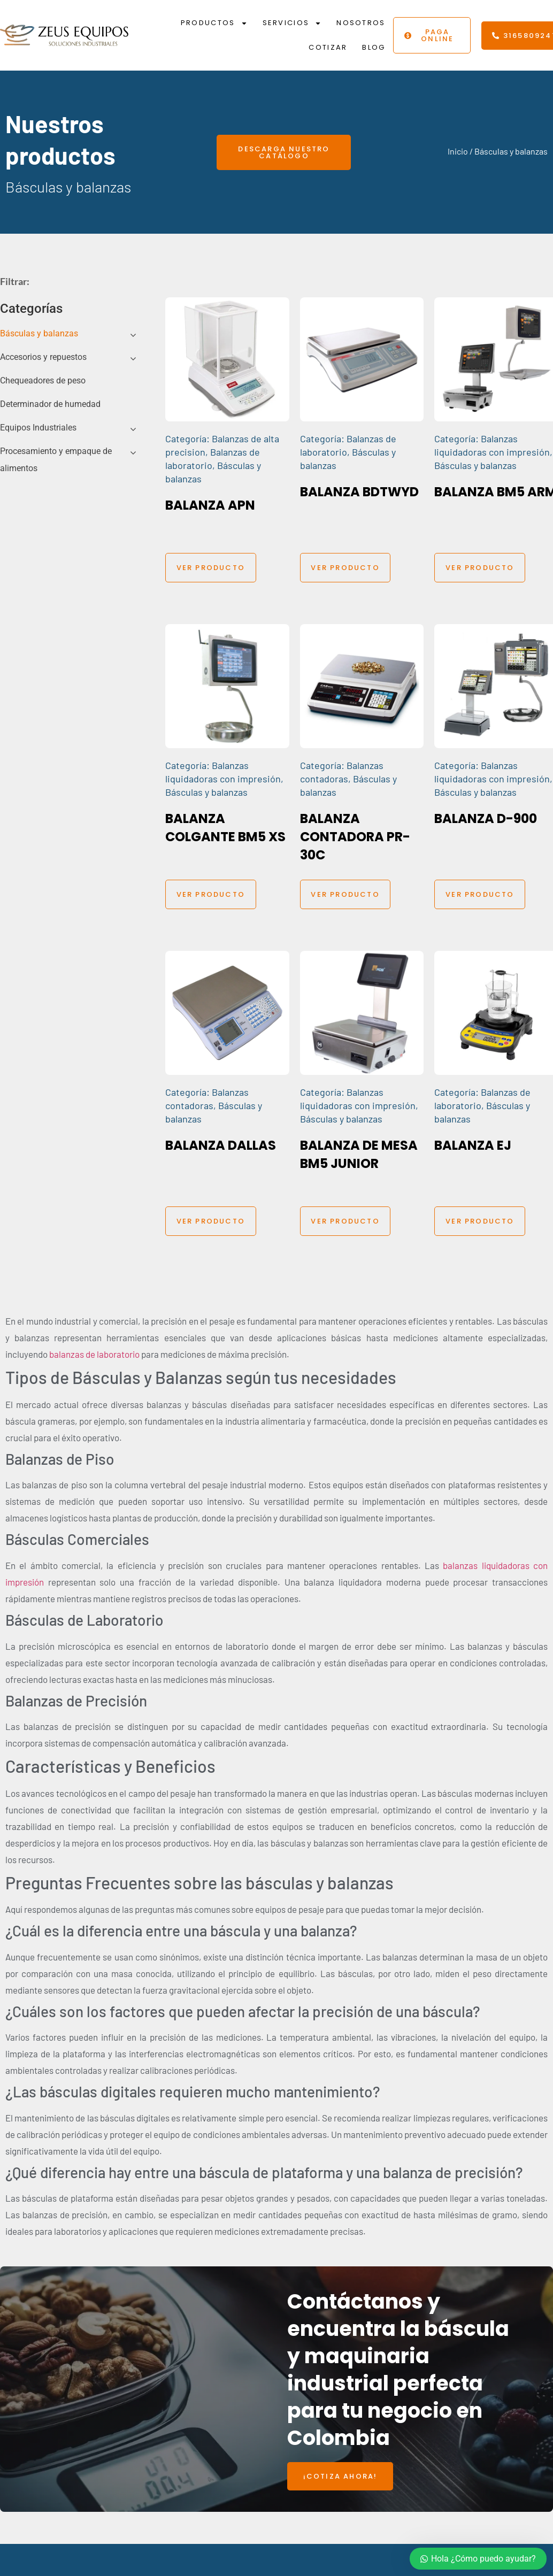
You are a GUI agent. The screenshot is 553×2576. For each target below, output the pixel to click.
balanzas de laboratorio (94, 1354)
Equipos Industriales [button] (38, 427)
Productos (214, 23)
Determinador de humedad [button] (50, 404)
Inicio (458, 151)
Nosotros (360, 23)
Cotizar (328, 47)
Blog (373, 47)
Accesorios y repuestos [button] (43, 357)
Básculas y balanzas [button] (39, 333)
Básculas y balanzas (475, 465)
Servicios (292, 23)
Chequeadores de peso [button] (43, 380)
